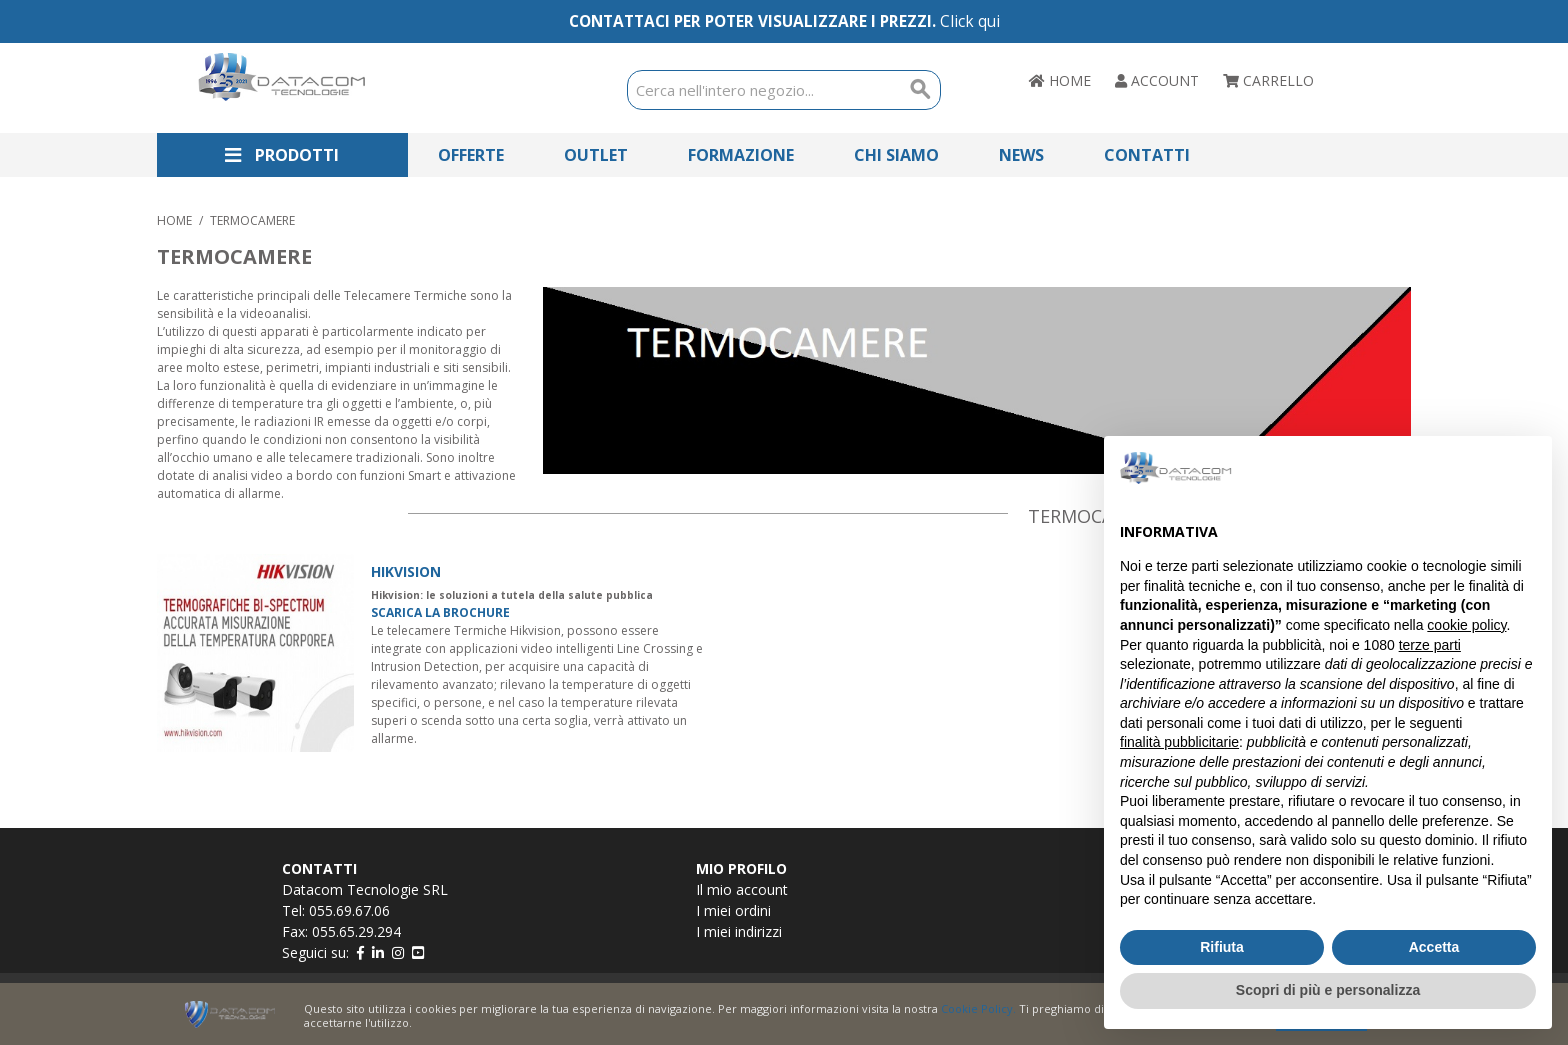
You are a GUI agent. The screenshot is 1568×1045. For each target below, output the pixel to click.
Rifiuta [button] (1222, 947)
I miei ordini (733, 910)
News (1021, 155)
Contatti (1147, 155)
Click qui (970, 21)
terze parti (1430, 645)
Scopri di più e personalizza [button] (1328, 990)
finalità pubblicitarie (1179, 742)
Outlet (596, 155)
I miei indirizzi (739, 931)
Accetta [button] (1434, 947)
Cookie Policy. (978, 1008)
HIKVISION (406, 571)
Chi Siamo (896, 155)
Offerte (471, 155)
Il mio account (742, 889)
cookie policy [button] (1466, 625)
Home (174, 220)
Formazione (741, 155)
